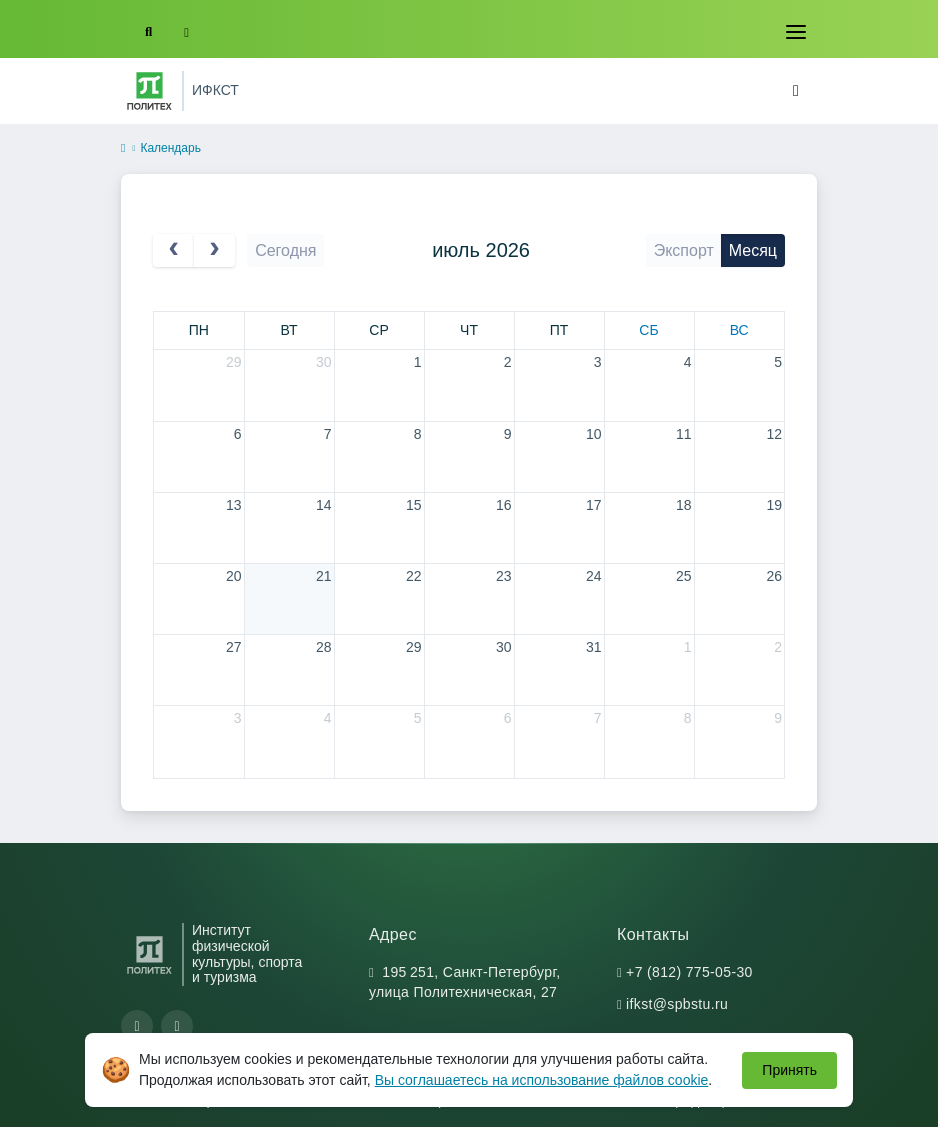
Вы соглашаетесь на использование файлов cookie (542, 1080)
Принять (789, 1070)
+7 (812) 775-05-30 (689, 972)
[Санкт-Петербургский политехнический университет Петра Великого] (149, 91)
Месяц (753, 250)
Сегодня (285, 250)
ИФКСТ (215, 90)
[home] (123, 149)
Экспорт (684, 250)
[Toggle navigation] (796, 32)
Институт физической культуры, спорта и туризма (247, 954)
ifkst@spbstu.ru (677, 1004)
